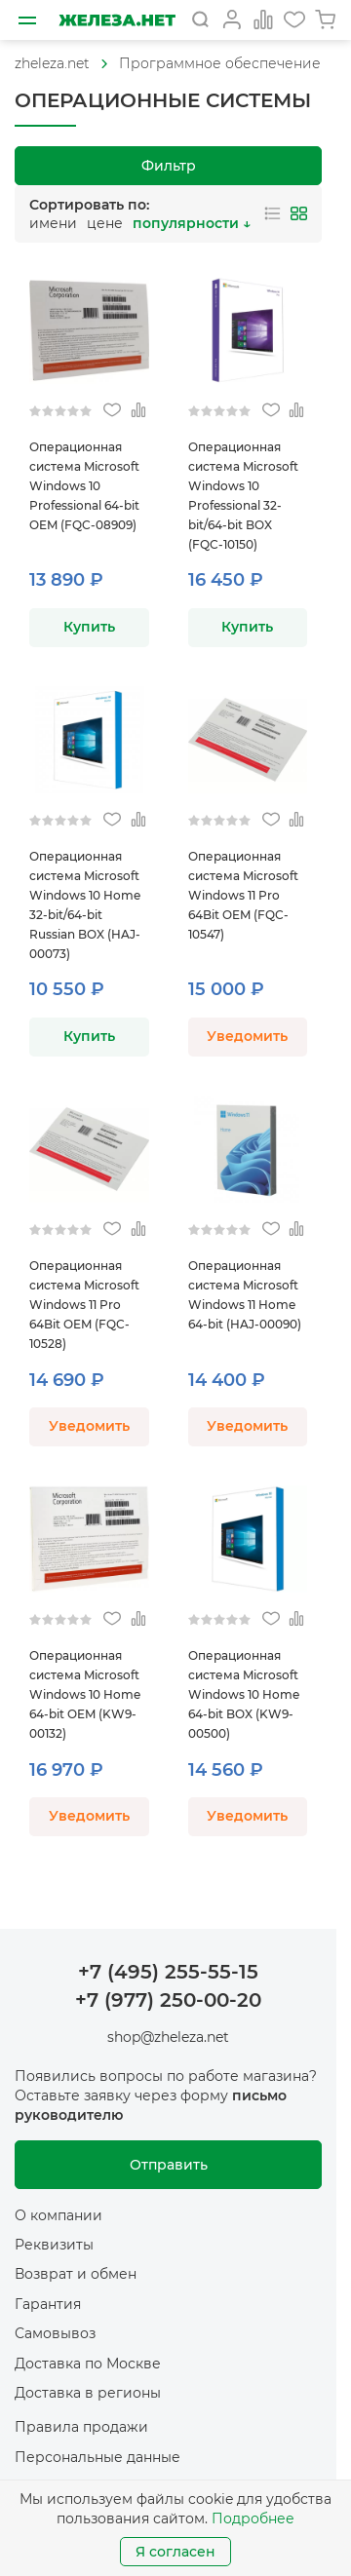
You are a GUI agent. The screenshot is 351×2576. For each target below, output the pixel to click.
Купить (89, 626)
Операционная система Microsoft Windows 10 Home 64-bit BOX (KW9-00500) (243, 1694)
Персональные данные (97, 2457)
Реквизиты (54, 2244)
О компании (58, 2215)
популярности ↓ (192, 223)
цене (105, 223)
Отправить (169, 2164)
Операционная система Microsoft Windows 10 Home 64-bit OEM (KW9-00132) (84, 1694)
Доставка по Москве (88, 2363)
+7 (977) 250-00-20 (168, 2000)
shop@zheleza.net (168, 2037)
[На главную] (117, 20)
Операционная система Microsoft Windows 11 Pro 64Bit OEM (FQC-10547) (243, 895)
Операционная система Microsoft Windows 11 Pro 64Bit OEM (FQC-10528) (84, 1304)
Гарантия (48, 2304)
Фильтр (168, 165)
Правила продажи (81, 2427)
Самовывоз (55, 2333)
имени (53, 223)
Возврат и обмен (75, 2274)
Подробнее (253, 2518)
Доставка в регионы (88, 2393)
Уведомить (247, 1036)
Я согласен (175, 2551)
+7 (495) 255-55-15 (168, 1971)
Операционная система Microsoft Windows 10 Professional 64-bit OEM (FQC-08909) (84, 486)
